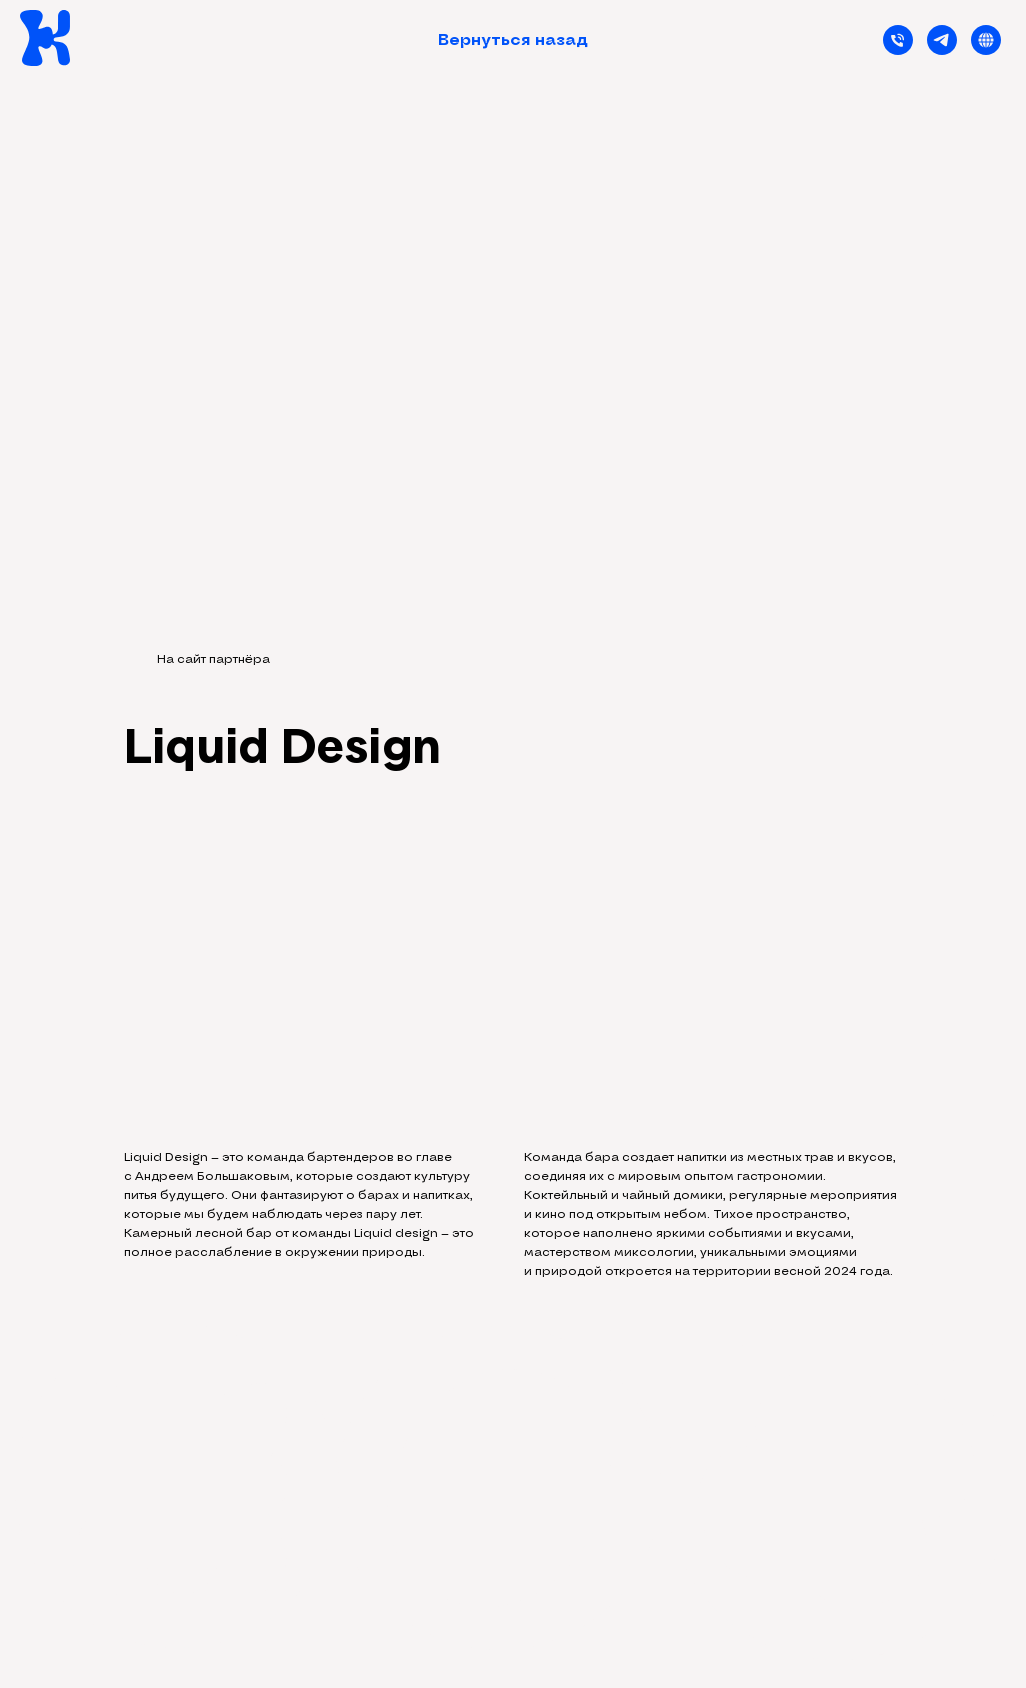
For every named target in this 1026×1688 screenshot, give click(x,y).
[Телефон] (898, 40)
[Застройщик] (986, 40)
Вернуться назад (513, 40)
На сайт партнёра (213, 659)
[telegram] (942, 40)
